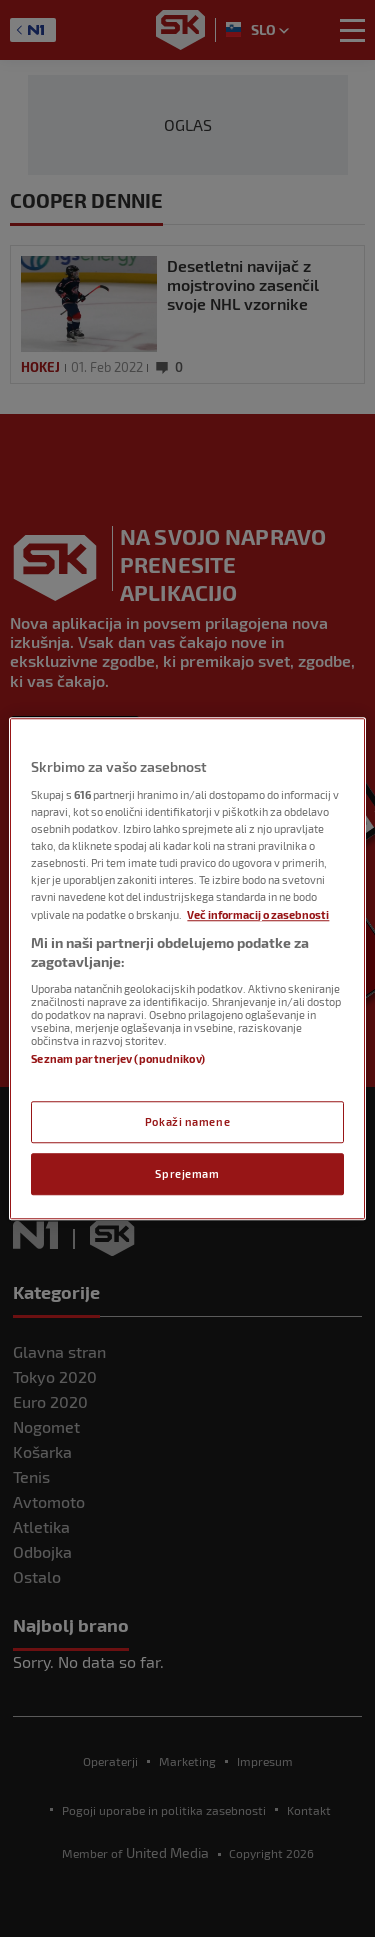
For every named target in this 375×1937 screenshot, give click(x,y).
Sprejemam (187, 1173)
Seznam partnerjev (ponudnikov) (117, 1058)
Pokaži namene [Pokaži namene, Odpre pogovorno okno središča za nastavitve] (187, 1121)
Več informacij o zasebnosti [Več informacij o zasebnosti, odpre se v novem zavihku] (258, 914)
